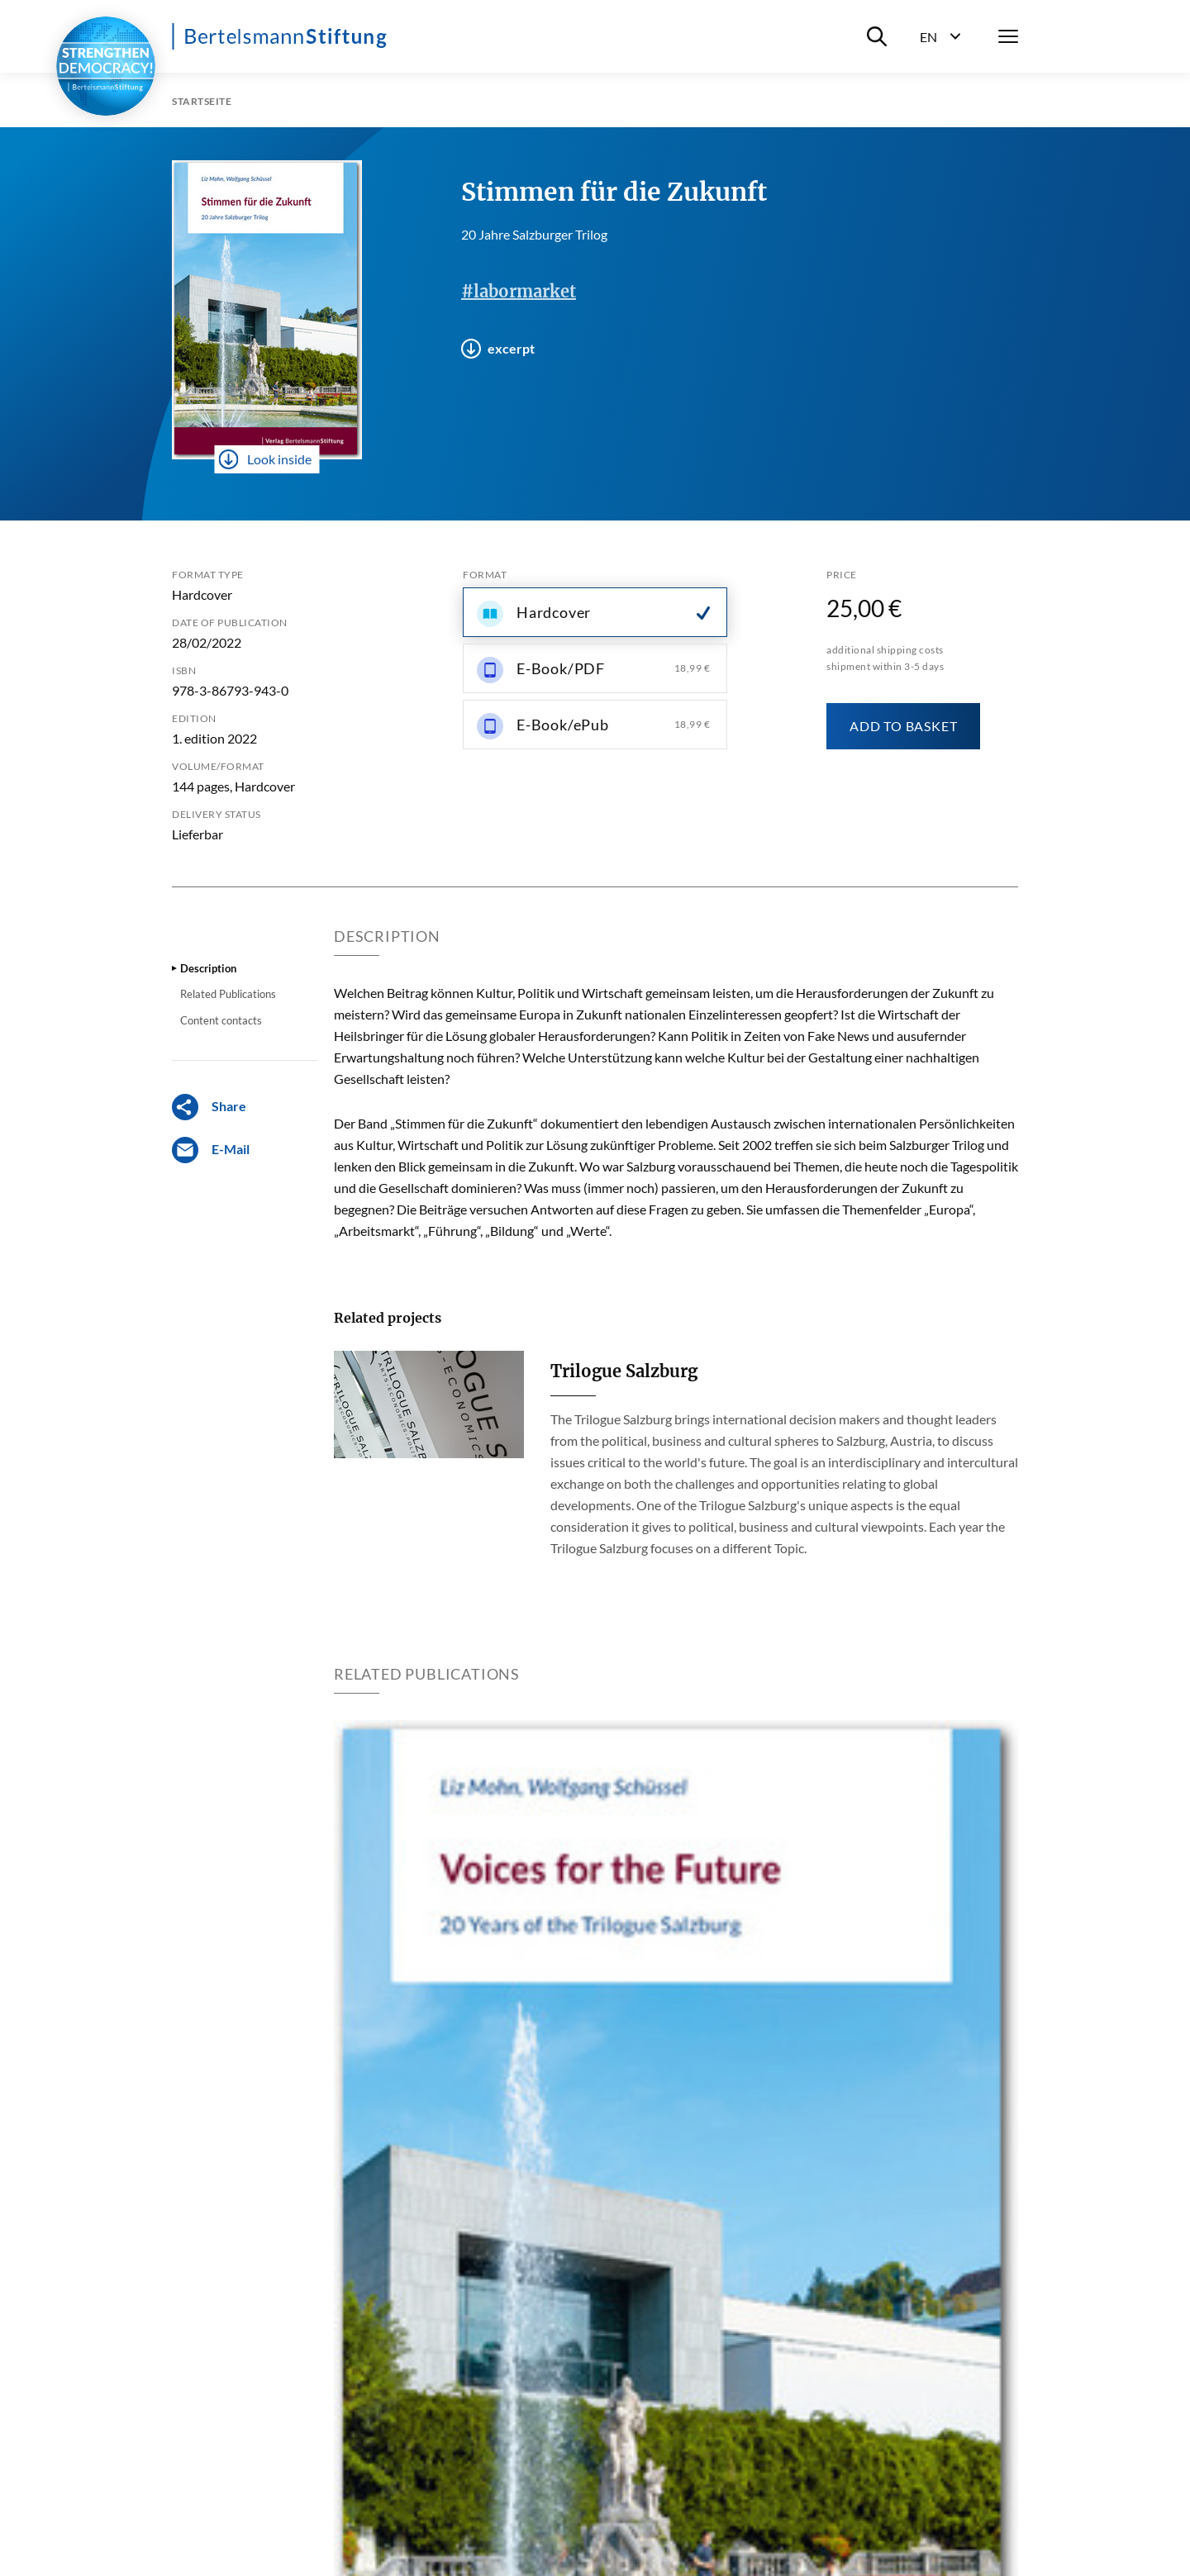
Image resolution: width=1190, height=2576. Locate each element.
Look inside (265, 459)
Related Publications (228, 993)
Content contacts (221, 1020)
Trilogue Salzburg (623, 1371)
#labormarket (518, 291)
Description (208, 968)
